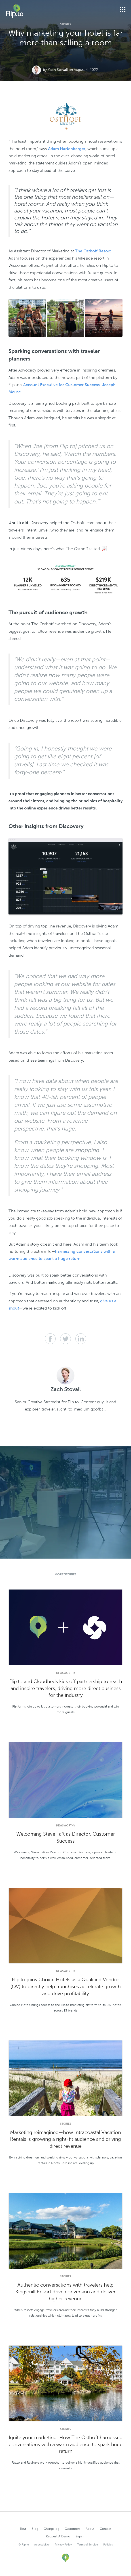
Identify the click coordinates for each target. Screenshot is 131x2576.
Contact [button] (105, 2528)
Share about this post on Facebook (50, 1338)
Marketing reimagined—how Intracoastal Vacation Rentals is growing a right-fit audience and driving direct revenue (65, 2139)
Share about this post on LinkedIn (80, 1338)
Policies (108, 2544)
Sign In (80, 2536)
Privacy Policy (63, 2544)
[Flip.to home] (65, 2558)
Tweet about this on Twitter (65, 1338)
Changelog (51, 2528)
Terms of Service (87, 2544)
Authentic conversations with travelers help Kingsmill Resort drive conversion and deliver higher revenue (65, 2292)
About (90, 2528)
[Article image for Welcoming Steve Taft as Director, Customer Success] (65, 1780)
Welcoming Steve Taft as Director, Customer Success (65, 1837)
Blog (35, 2528)
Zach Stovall (58, 70)
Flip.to (14, 11)
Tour (23, 2528)
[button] (122, 9)
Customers (72, 2528)
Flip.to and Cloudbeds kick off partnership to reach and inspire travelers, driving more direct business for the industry (65, 1688)
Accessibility (41, 2544)
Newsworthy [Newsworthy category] (65, 1673)
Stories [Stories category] (65, 24)
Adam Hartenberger (66, 149)
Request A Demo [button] (58, 2536)
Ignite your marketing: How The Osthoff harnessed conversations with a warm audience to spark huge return (66, 2444)
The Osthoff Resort (93, 251)
